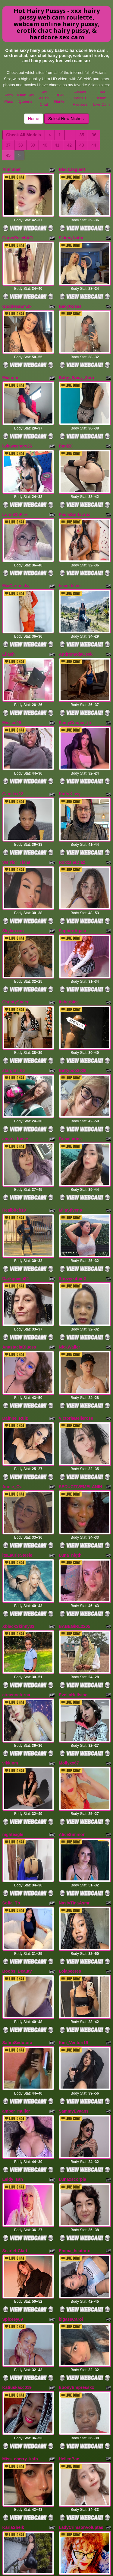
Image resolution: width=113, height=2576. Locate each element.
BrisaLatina (70, 1046)
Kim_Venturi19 (73, 1864)
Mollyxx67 (69, 1611)
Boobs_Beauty (17, 1799)
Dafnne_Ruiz (15, 1299)
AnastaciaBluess (19, 1234)
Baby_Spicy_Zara (76, 357)
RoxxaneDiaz (72, 796)
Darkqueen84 (15, 1172)
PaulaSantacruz (74, 481)
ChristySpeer (15, 922)
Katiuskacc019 (17, 2176)
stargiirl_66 (13, 984)
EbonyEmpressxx (76, 2176)
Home (33, 118)
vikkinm (10, 1611)
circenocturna (16, 1549)
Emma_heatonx (74, 2052)
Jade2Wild (12, 2364)
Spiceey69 (12, 2114)
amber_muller (16, 1925)
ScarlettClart (14, 2052)
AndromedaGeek (76, 607)
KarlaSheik (13, 2302)
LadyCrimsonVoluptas (81, 2302)
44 (94, 145)
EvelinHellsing (73, 1549)
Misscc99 (11, 669)
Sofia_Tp (11, 1737)
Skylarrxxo (13, 857)
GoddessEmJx (17, 293)
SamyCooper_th (75, 669)
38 (20, 145)
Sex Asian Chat (44, 98)
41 (57, 145)
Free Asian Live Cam (101, 98)
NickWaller (69, 1234)
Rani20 (66, 419)
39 (32, 145)
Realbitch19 (14, 1111)
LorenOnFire (15, 481)
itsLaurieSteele (17, 1422)
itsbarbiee (69, 922)
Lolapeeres (70, 1799)
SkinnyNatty (71, 231)
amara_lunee (15, 1046)
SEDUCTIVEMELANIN (80, 1361)
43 (81, 145)
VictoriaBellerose (76, 1299)
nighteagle (13, 1675)
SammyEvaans (74, 1925)
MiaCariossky (16, 546)
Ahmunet (11, 169)
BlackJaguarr (72, 169)
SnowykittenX (72, 1172)
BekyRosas (70, 293)
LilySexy (67, 2364)
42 (69, 145)
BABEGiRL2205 (74, 1487)
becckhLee (69, 546)
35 (82, 134)
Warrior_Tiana (16, 796)
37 (8, 145)
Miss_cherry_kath (20, 2240)
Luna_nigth (70, 1422)
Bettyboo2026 (72, 984)
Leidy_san (12, 1987)
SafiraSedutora (17, 1864)
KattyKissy (69, 734)
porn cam (56, 2511)
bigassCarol (71, 2114)
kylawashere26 (17, 419)
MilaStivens (70, 1111)
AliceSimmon (72, 1675)
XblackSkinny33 (18, 1487)
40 (44, 145)
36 (94, 134)
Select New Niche (66, 118)
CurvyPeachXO (17, 231)
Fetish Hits (63, 2567)
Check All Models (23, 134)
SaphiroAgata (72, 857)
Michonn (11, 357)
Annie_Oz (12, 1361)
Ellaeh (8, 607)
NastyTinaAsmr (74, 1737)
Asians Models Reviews (80, 98)
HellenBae (69, 2240)
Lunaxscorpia (72, 1987)
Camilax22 (12, 734)
